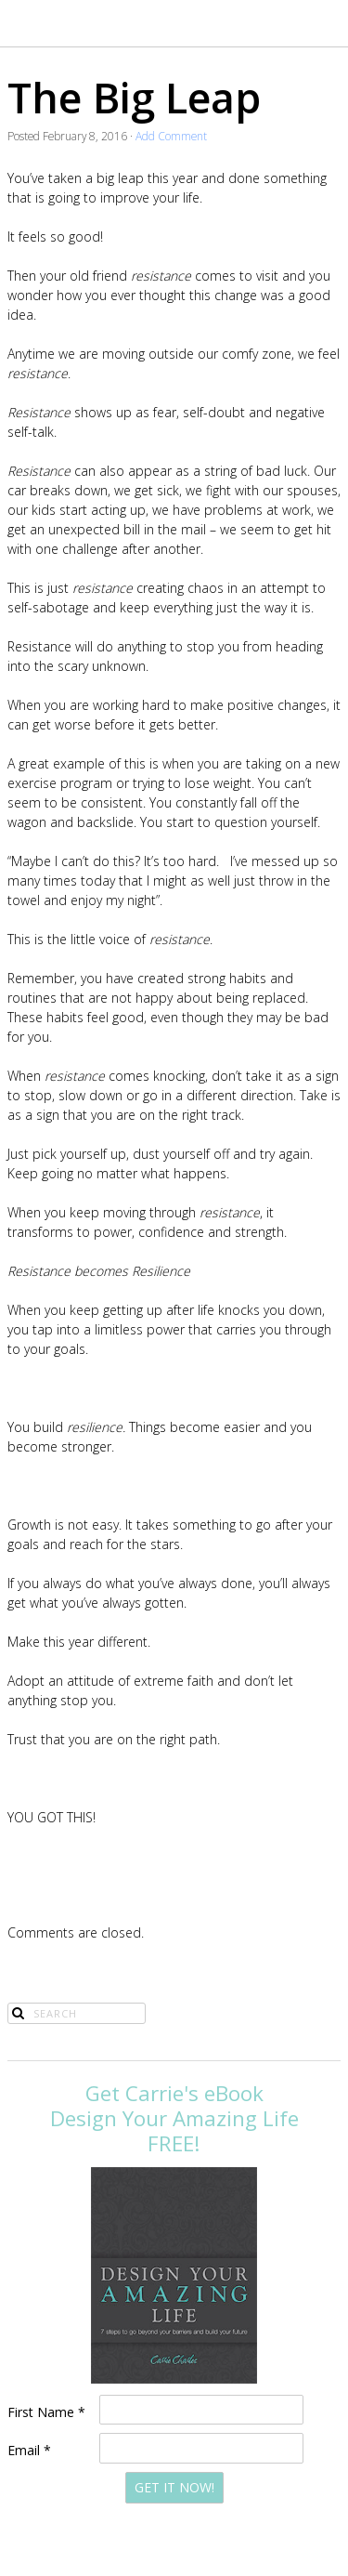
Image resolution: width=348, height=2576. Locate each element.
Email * (29, 2450)
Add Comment (171, 135)
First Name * (46, 2412)
